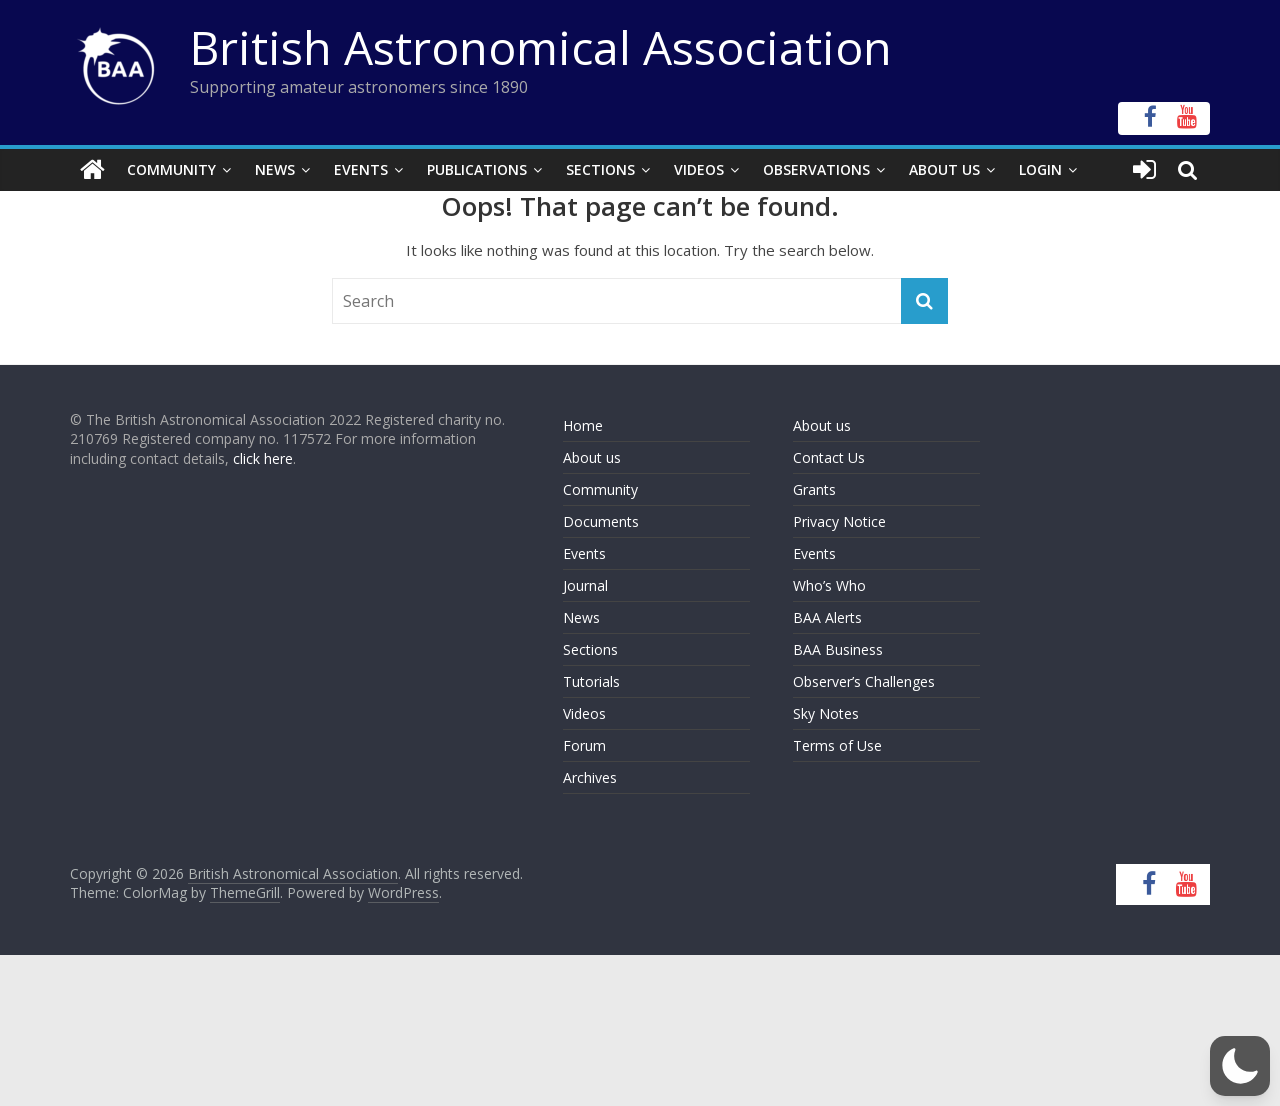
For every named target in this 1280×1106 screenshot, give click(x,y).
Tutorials (591, 681)
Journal (585, 585)
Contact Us (829, 457)
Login (1040, 169)
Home (583, 425)
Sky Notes (826, 713)
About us (592, 457)
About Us (944, 169)
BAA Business (838, 649)
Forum (584, 745)
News (275, 169)
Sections (600, 169)
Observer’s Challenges (864, 681)
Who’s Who (829, 585)
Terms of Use (837, 745)
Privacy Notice (839, 521)
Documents (601, 521)
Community (171, 169)
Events (361, 169)
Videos (699, 169)
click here (263, 458)
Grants (814, 489)
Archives (590, 777)
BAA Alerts (827, 617)
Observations (816, 169)
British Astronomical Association (541, 47)
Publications (477, 169)
